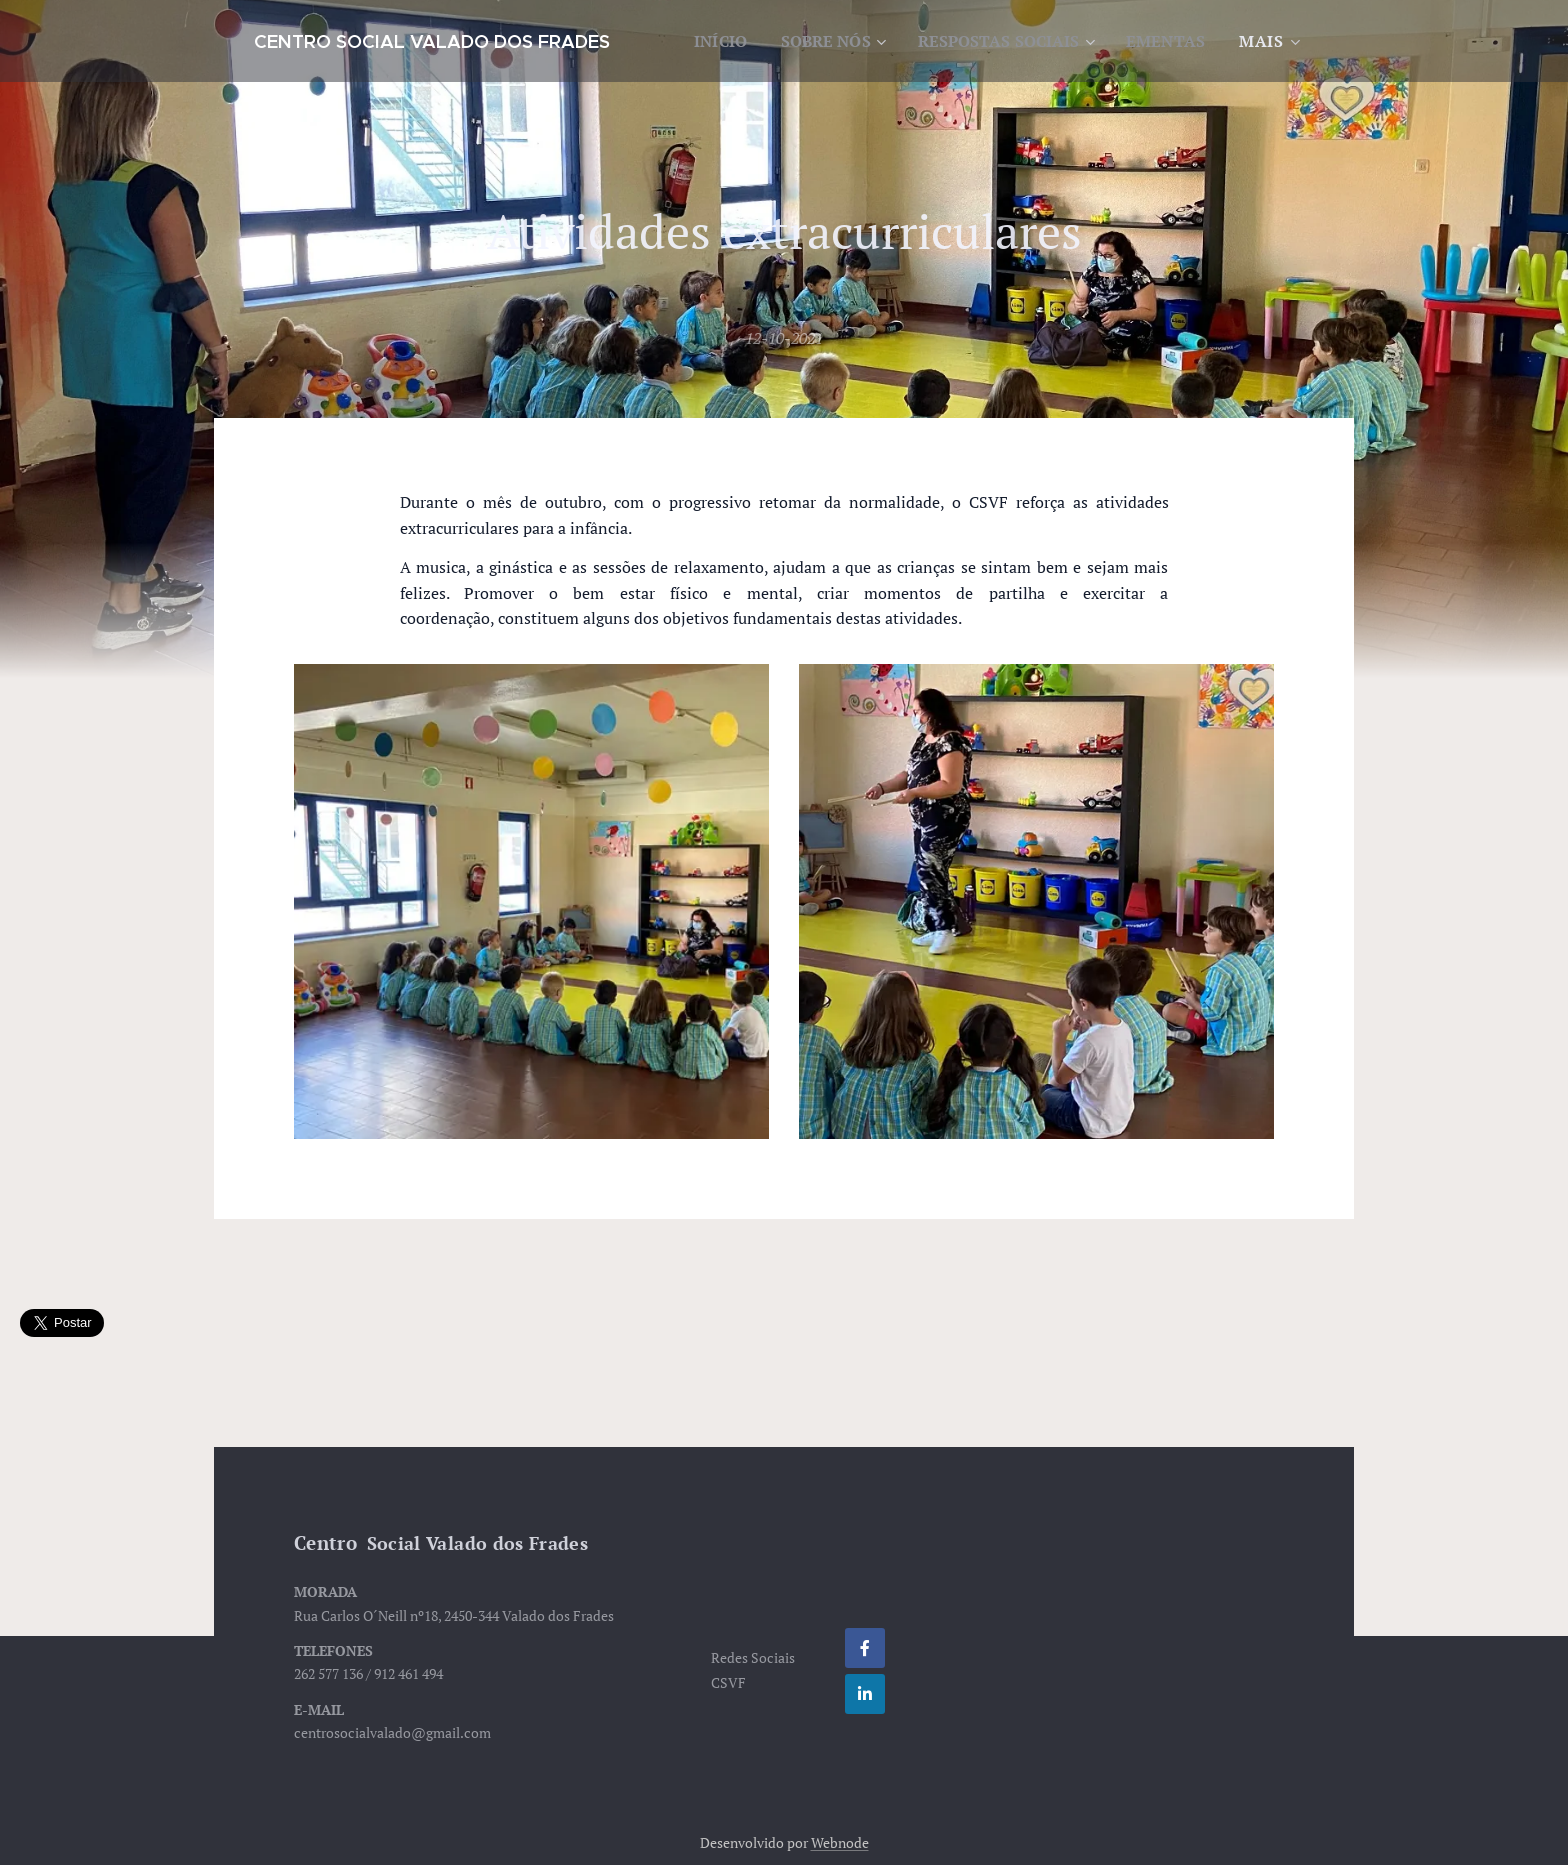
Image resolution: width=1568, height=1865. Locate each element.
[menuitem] (812, 41)
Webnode (840, 1842)
